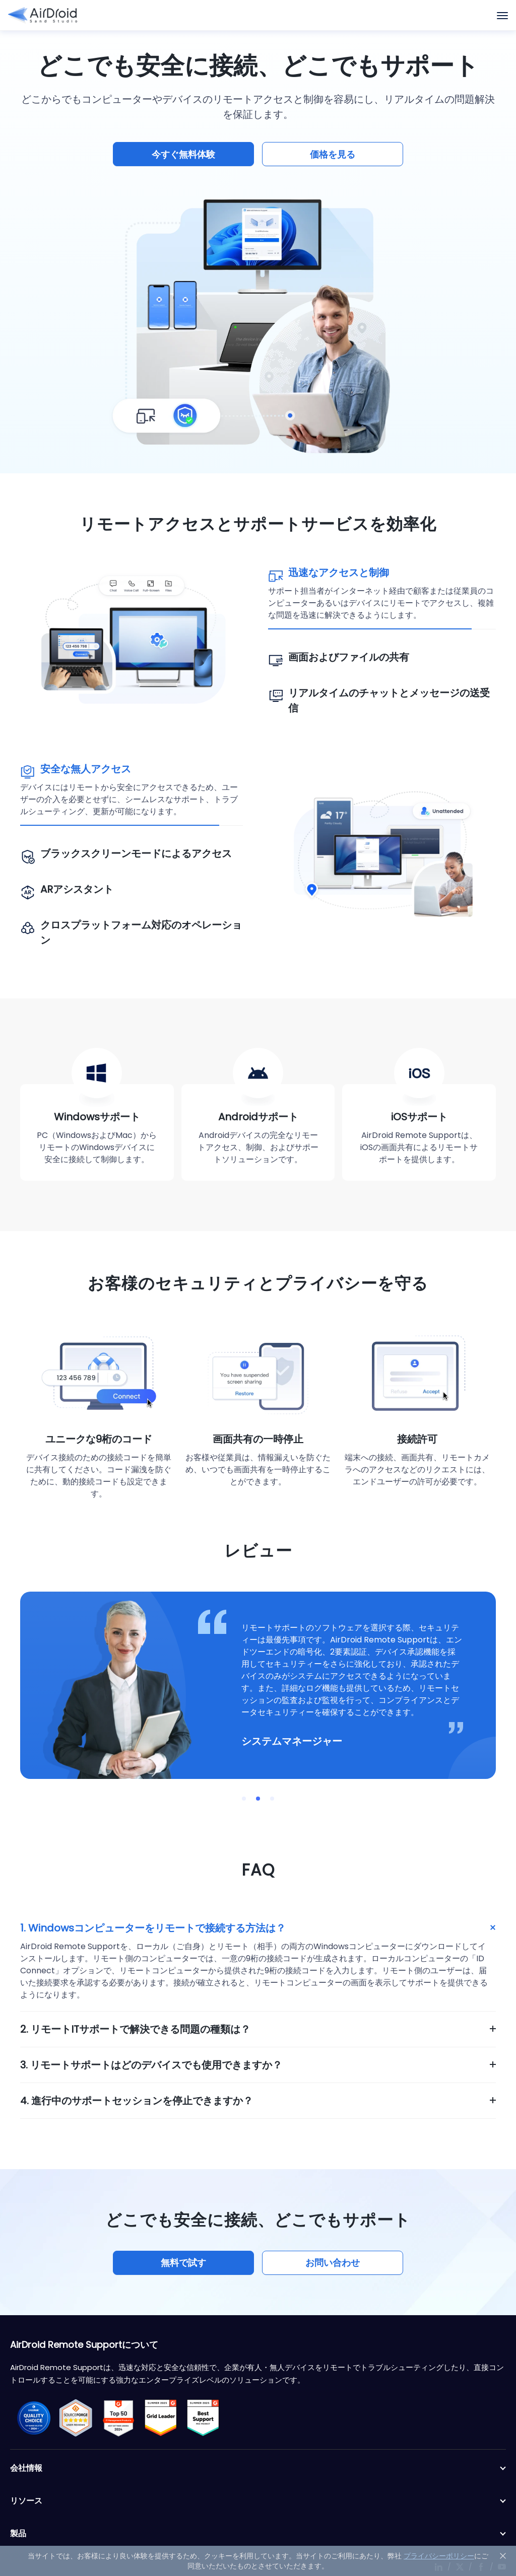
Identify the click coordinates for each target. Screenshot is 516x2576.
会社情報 (258, 2468)
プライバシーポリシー (439, 2556)
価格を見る (332, 154)
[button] (244, 1799)
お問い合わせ (332, 2262)
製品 (258, 2534)
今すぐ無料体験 (183, 154)
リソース (258, 2501)
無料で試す (183, 2262)
